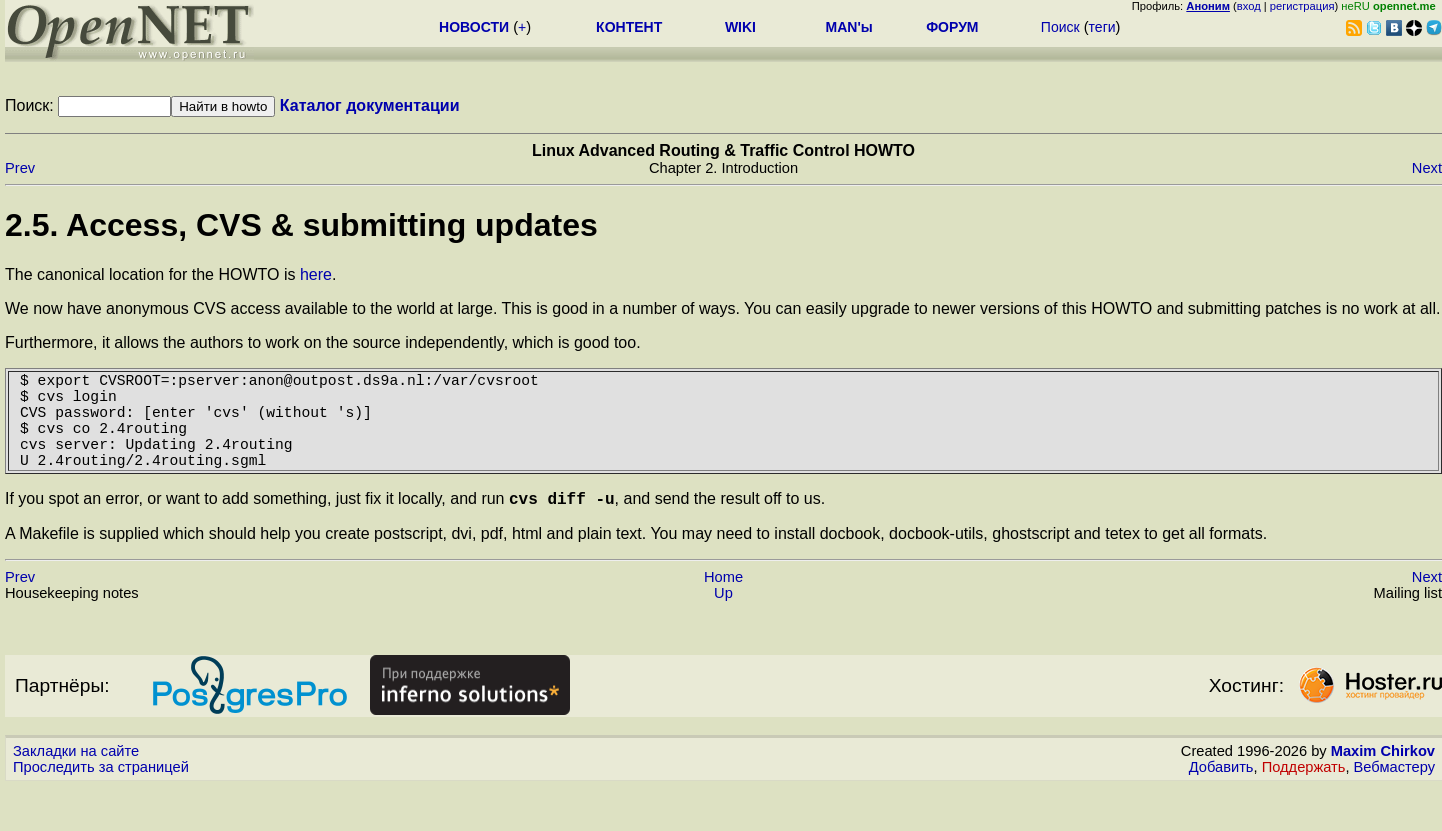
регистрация (1302, 6)
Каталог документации (370, 105)
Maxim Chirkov (1383, 778)
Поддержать (1304, 794)
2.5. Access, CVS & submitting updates (301, 225)
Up (723, 620)
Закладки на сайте (76, 778)
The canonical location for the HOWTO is (152, 274)
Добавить (1221, 794)
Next (1427, 168)
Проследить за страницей (101, 794)
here (316, 274)
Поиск (1060, 27)
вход (1249, 6)
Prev (20, 168)
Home (723, 604)
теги (1102, 27)
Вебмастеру (1394, 794)
